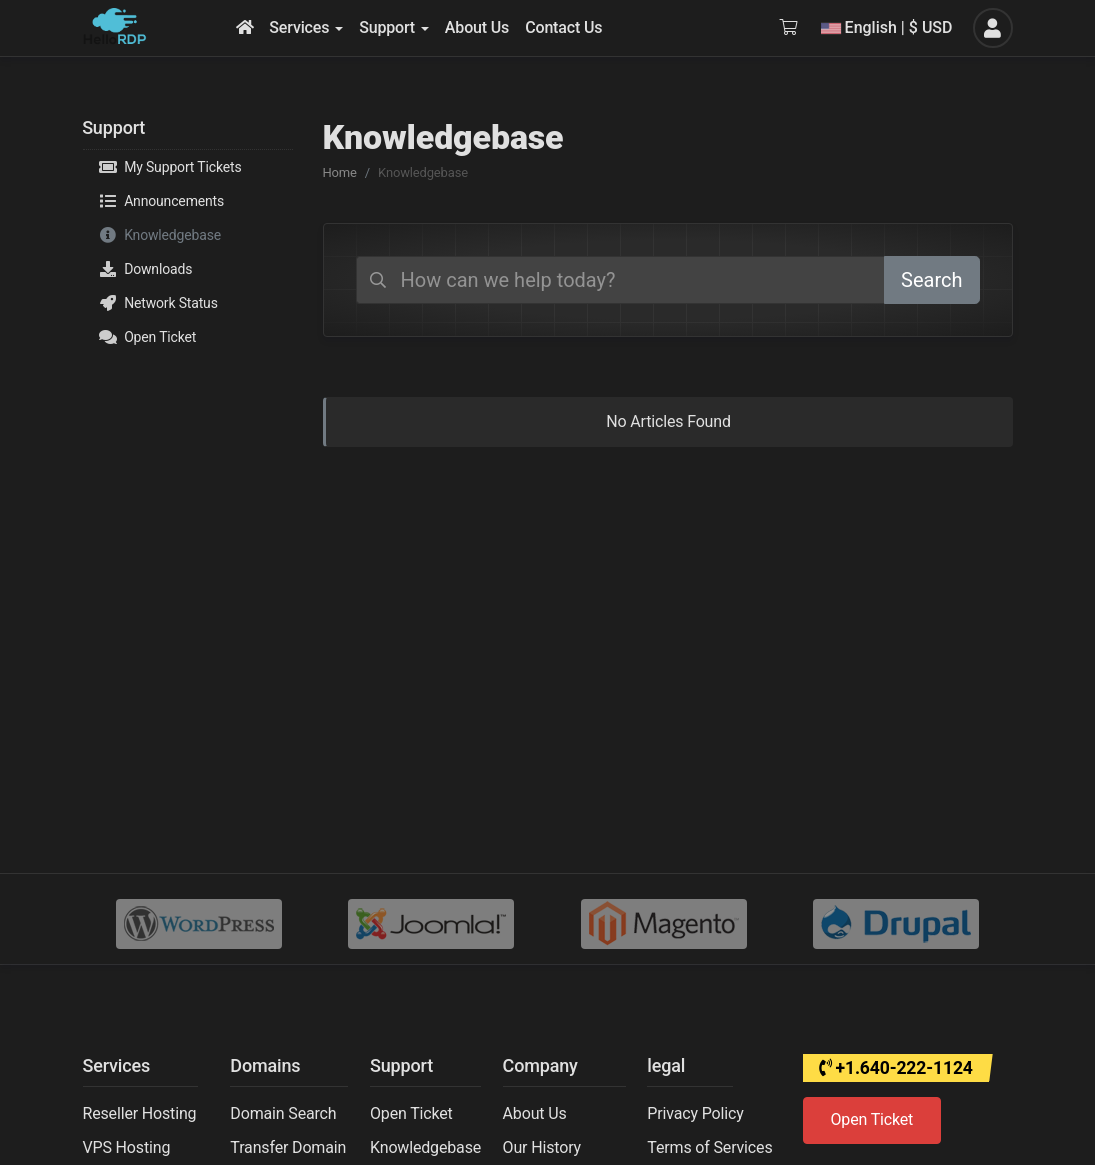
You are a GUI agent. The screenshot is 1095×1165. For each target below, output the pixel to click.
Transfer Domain (288, 1147)
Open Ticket (147, 337)
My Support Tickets (170, 167)
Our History (542, 1147)
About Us (535, 1113)
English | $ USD (887, 27)
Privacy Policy (695, 1113)
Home (340, 172)
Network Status (158, 303)
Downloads (145, 269)
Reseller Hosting (140, 1113)
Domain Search (283, 1113)
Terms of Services (709, 1147)
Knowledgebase (160, 235)
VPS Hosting (127, 1147)
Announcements (161, 201)
